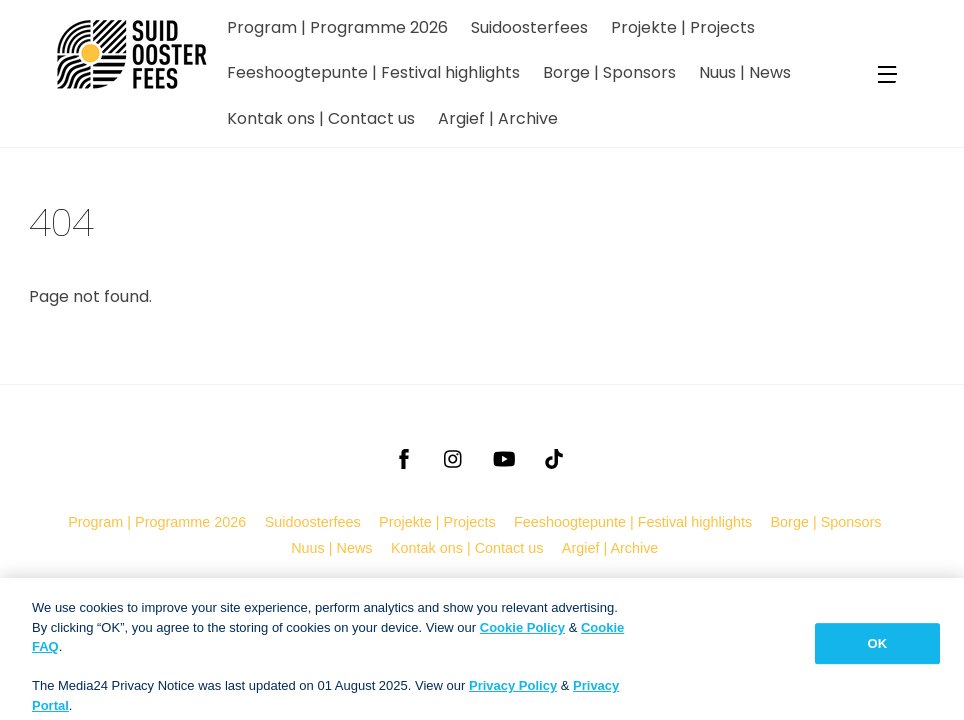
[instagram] (454, 457)
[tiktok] (554, 457)
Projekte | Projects (683, 27)
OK (878, 650)
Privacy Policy (513, 693)
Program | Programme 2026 (337, 27)
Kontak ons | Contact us (321, 118)
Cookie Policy (522, 634)
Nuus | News (745, 72)
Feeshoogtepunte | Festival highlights (373, 72)
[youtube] (504, 457)
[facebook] (404, 457)
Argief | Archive (498, 118)
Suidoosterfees (529, 27)
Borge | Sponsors (609, 72)
